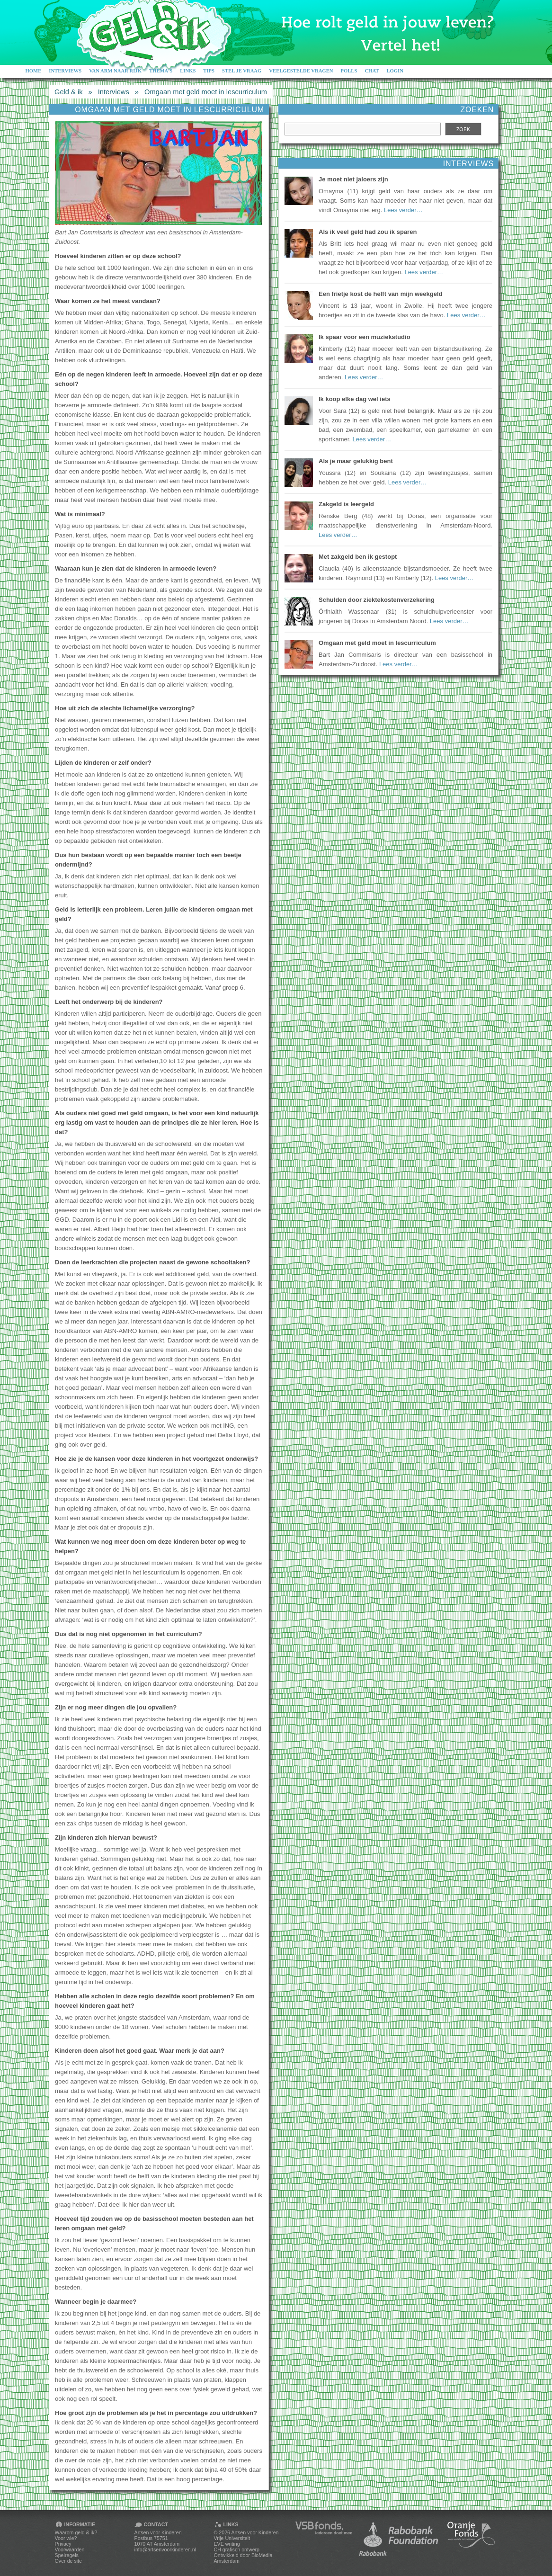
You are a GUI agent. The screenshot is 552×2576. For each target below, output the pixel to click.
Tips (208, 70)
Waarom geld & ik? (76, 2532)
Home (34, 70)
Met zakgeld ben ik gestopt (358, 556)
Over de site (68, 2561)
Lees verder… (403, 210)
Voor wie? (66, 2538)
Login (394, 70)
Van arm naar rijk (115, 70)
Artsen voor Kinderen (254, 2532)
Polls (348, 70)
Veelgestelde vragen (301, 70)
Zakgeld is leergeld (346, 504)
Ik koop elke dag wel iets (355, 398)
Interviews (65, 70)
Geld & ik (68, 92)
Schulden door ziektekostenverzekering (377, 599)
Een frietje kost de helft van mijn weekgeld (381, 293)
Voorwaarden (70, 2549)
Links (188, 70)
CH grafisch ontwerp (237, 2549)
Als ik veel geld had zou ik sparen (368, 231)
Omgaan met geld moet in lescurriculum (205, 92)
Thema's (160, 70)
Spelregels (67, 2555)
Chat (372, 70)
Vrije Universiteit (232, 2538)
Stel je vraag (241, 70)
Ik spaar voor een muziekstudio (364, 336)
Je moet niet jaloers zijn (353, 179)
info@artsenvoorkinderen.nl (165, 2549)
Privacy (63, 2544)
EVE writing (227, 2544)
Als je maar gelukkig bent (356, 461)
